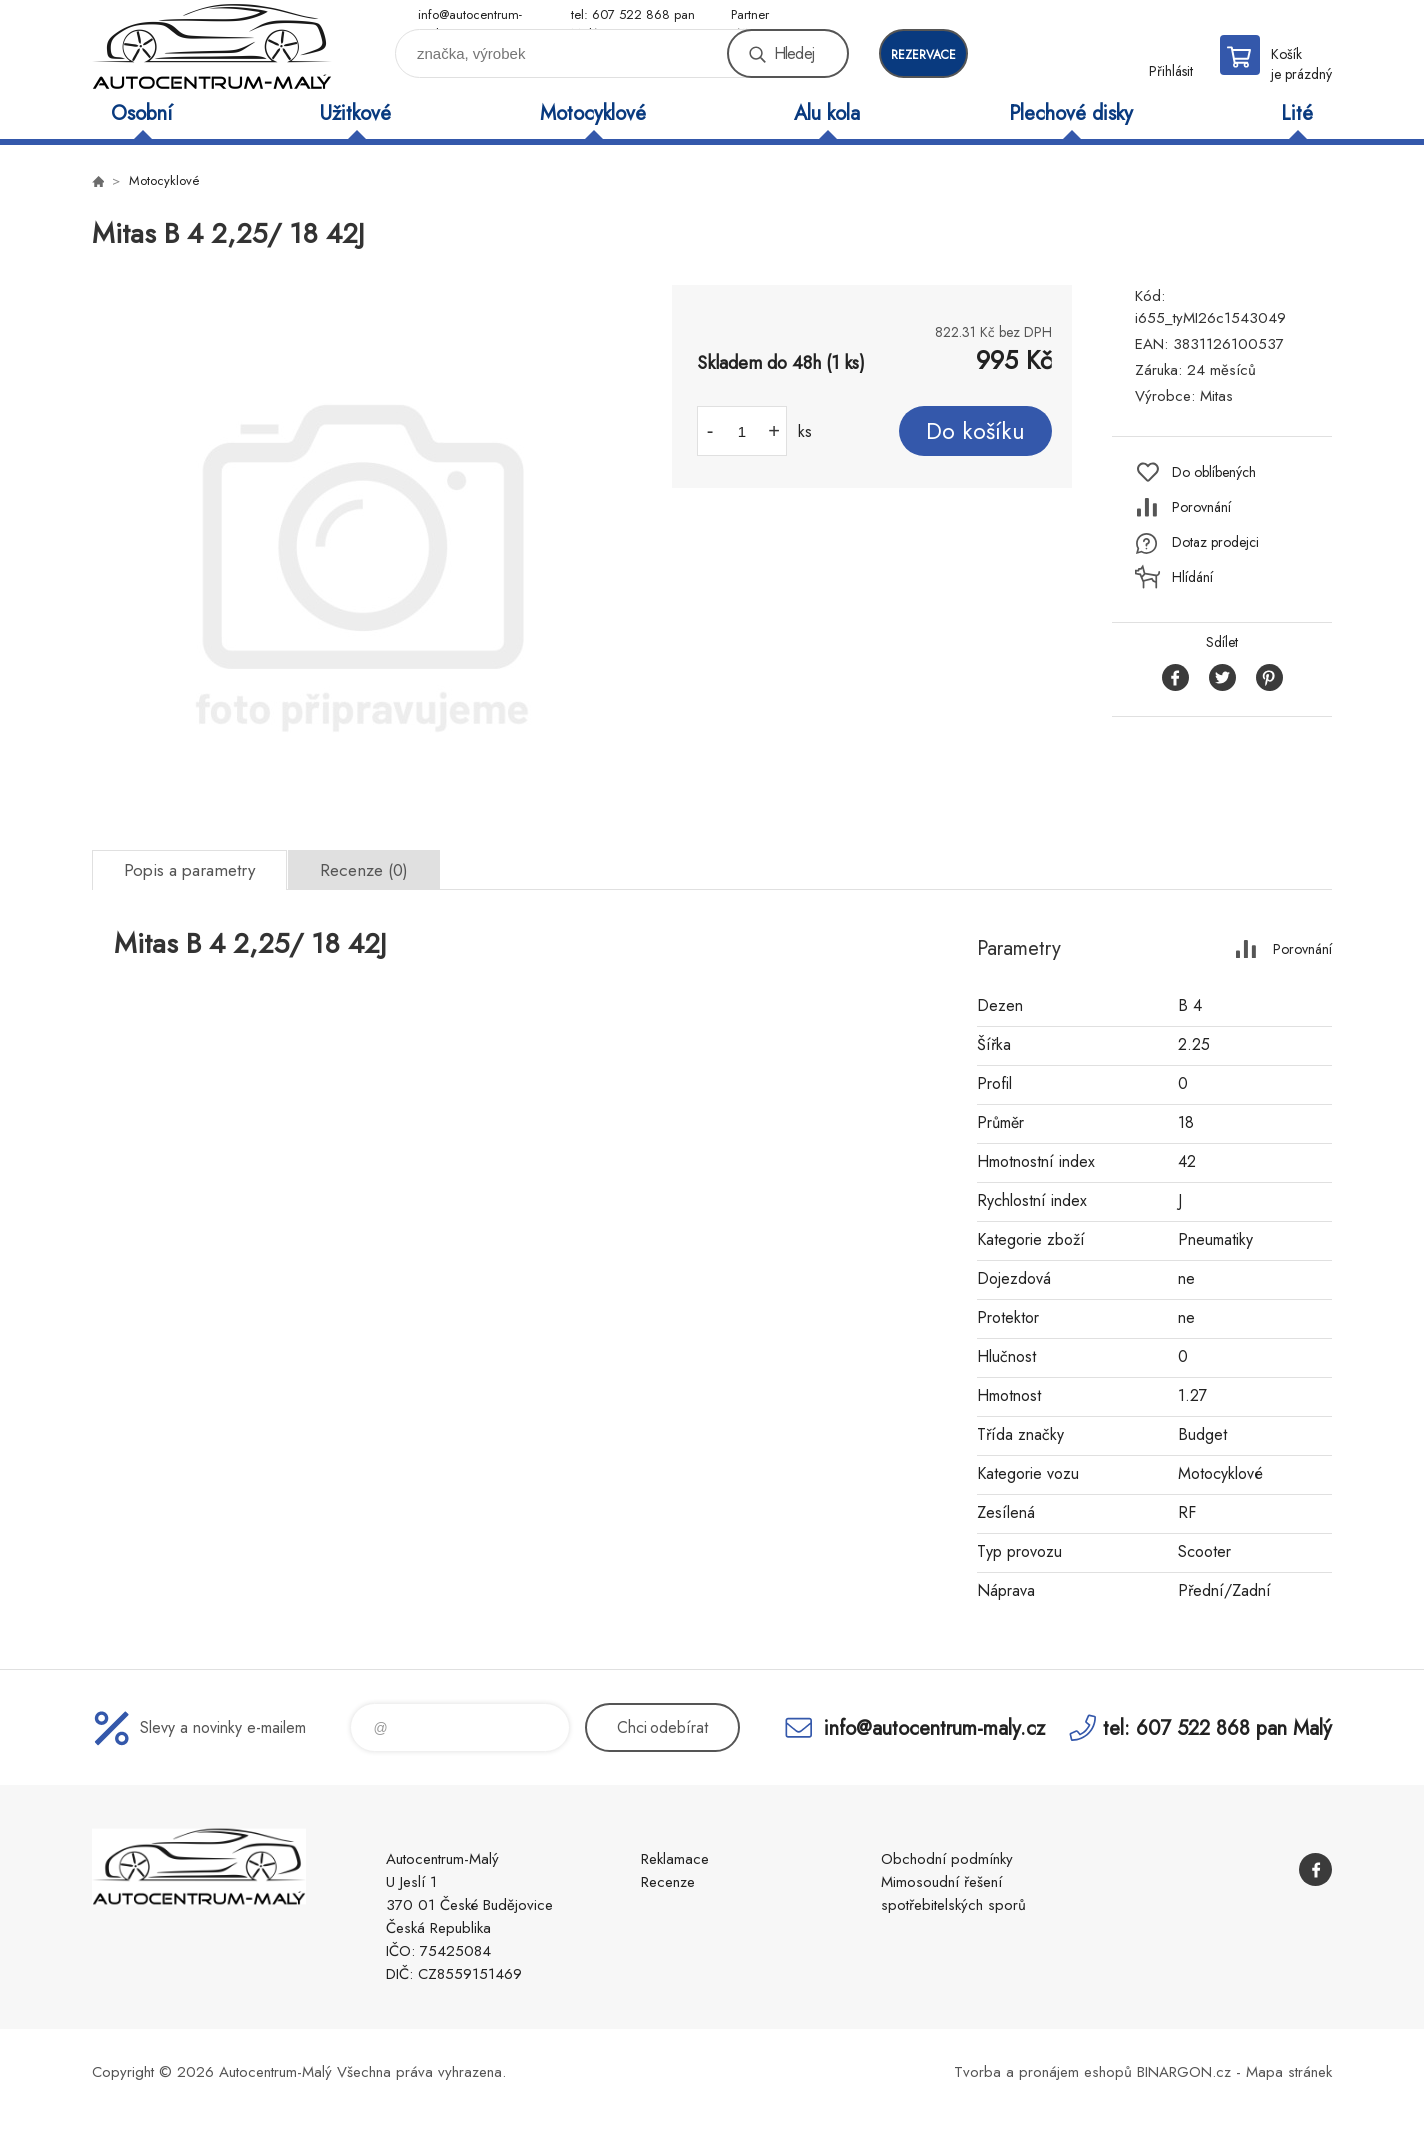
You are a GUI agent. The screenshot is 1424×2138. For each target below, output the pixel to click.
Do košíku (975, 431)
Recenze (668, 1882)
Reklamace (675, 1859)
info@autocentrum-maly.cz (470, 15)
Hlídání (1192, 577)
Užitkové (355, 113)
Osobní (141, 113)
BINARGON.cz (1184, 2072)
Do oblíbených (1214, 472)
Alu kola (827, 113)
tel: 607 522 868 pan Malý (633, 15)
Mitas (1216, 396)
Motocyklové (593, 113)
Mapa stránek (1289, 2072)
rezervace (923, 55)
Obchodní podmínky (947, 1859)
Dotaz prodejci (1215, 542)
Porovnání (1201, 507)
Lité (1297, 113)
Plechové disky (1071, 113)
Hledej (794, 53)
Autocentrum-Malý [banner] (212, 46)
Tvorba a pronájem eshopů (1043, 2072)
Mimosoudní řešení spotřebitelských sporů (953, 1893)
